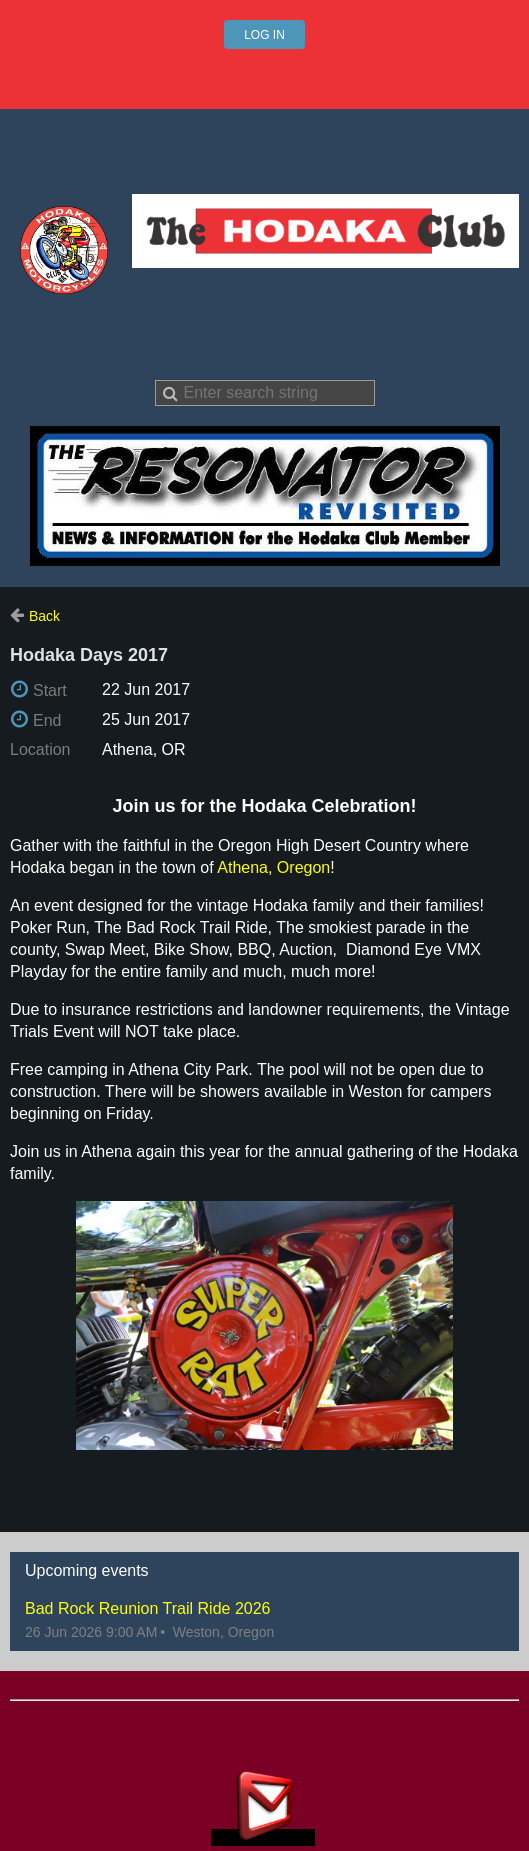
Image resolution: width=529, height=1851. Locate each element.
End (47, 720)
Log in (264, 35)
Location (40, 749)
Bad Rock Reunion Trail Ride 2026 (147, 1608)
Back (44, 616)
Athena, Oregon (273, 867)
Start (50, 690)
